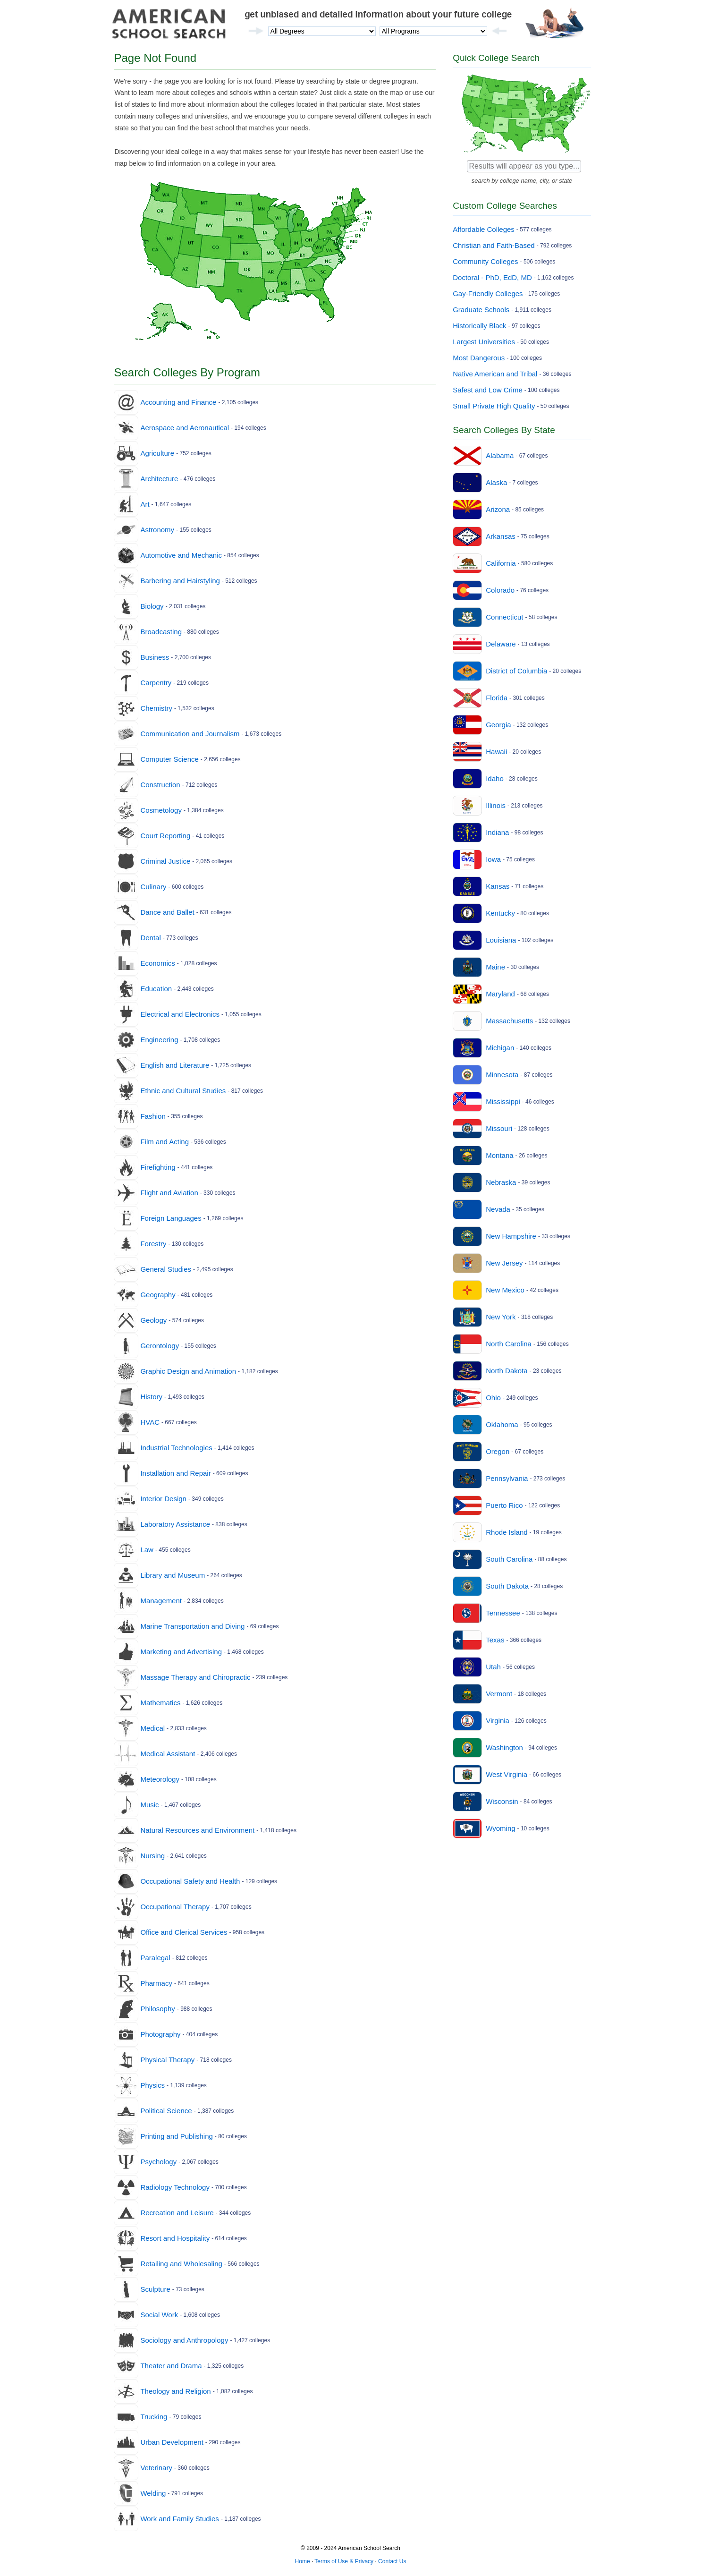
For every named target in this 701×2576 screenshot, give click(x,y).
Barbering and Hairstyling (180, 581)
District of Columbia (516, 671)
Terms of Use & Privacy (343, 2561)
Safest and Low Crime (488, 390)
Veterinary (156, 2468)
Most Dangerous (479, 358)
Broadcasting (161, 632)
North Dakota (506, 1371)
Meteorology (159, 1779)
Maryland (500, 994)
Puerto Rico (504, 1505)
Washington (504, 1747)
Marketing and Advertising (181, 1652)
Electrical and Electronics (180, 1014)
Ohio (493, 1398)
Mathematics (160, 1703)
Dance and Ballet (167, 912)
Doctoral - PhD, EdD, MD (492, 277)
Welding (153, 2493)
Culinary (153, 887)
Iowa (493, 859)
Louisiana (501, 940)
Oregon (497, 1451)
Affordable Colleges (484, 229)
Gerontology (159, 1346)
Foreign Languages (170, 1218)
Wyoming (500, 1828)
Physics (152, 2085)
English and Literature (174, 1065)
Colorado (500, 590)
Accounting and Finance (178, 402)
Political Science (166, 2111)
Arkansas (500, 536)
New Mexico (505, 1290)
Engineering (159, 1040)
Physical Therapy (167, 2060)
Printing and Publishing (176, 2136)
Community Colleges (485, 261)
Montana (499, 1155)
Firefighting (157, 1167)
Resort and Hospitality (175, 2238)
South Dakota (507, 1586)
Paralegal (155, 1958)
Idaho (495, 778)
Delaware (500, 644)
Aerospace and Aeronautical (184, 428)
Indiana (497, 832)
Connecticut (504, 617)
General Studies (165, 1269)
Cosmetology (161, 810)
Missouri (499, 1128)
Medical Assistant (167, 1754)
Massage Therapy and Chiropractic (195, 1677)
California (500, 563)
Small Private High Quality (494, 406)
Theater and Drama (171, 2366)
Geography (157, 1295)
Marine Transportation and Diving (192, 1626)
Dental (150, 938)
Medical (152, 1728)
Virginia (497, 1721)
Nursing (152, 1856)
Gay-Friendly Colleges (488, 293)
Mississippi (503, 1101)
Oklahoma (502, 1424)
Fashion (152, 1116)
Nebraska (501, 1182)
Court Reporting (165, 836)
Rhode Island (506, 1532)
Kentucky (500, 913)
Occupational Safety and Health (190, 1881)
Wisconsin (502, 1801)
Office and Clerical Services (183, 1932)
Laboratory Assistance (175, 1524)
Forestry (153, 1244)
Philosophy (157, 2009)
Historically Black (479, 326)
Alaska (496, 482)
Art (144, 504)
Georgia (498, 725)
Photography (160, 2034)
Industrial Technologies (176, 1448)
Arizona (498, 509)
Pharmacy (156, 1983)
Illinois (496, 805)
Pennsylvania (507, 1478)
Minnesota (502, 1075)
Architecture (159, 479)
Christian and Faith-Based (493, 245)
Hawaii (496, 752)
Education (156, 989)
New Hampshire (511, 1236)
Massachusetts (509, 1021)
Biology (151, 606)
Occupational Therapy (174, 1907)
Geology (153, 1320)
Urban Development (171, 2442)
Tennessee (503, 1613)
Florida (496, 698)
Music (149, 1805)
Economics (157, 963)
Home (302, 2561)
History (151, 1397)
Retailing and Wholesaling (181, 2264)
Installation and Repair (175, 1473)
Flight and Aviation (169, 1193)
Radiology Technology (175, 2187)
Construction (160, 785)
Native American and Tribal (495, 374)
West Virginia (506, 1774)
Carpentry (155, 683)
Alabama (500, 455)
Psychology (158, 2162)
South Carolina (509, 1559)
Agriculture (157, 453)
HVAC (150, 1422)
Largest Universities (484, 342)
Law (146, 1550)
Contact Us (392, 2561)
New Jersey (504, 1263)
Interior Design (163, 1499)
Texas (495, 1640)
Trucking (153, 2417)
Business (154, 657)
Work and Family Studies (179, 2519)
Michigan (500, 1048)
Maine (495, 967)
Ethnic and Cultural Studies (183, 1091)
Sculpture (155, 2289)
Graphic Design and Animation (188, 1371)
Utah (493, 1667)
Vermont (499, 1694)
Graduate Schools (481, 310)
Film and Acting (164, 1142)
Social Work (159, 2315)
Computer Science (169, 759)
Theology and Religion (175, 2391)
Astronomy (157, 530)
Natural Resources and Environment (197, 1830)
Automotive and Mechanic (181, 555)
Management (161, 1601)
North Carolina (509, 1344)
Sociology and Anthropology (184, 2340)
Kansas (497, 886)
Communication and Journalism (189, 734)
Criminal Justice (165, 861)
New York (500, 1317)
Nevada (498, 1209)
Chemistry (156, 708)
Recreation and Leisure (176, 2213)
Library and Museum (172, 1575)
